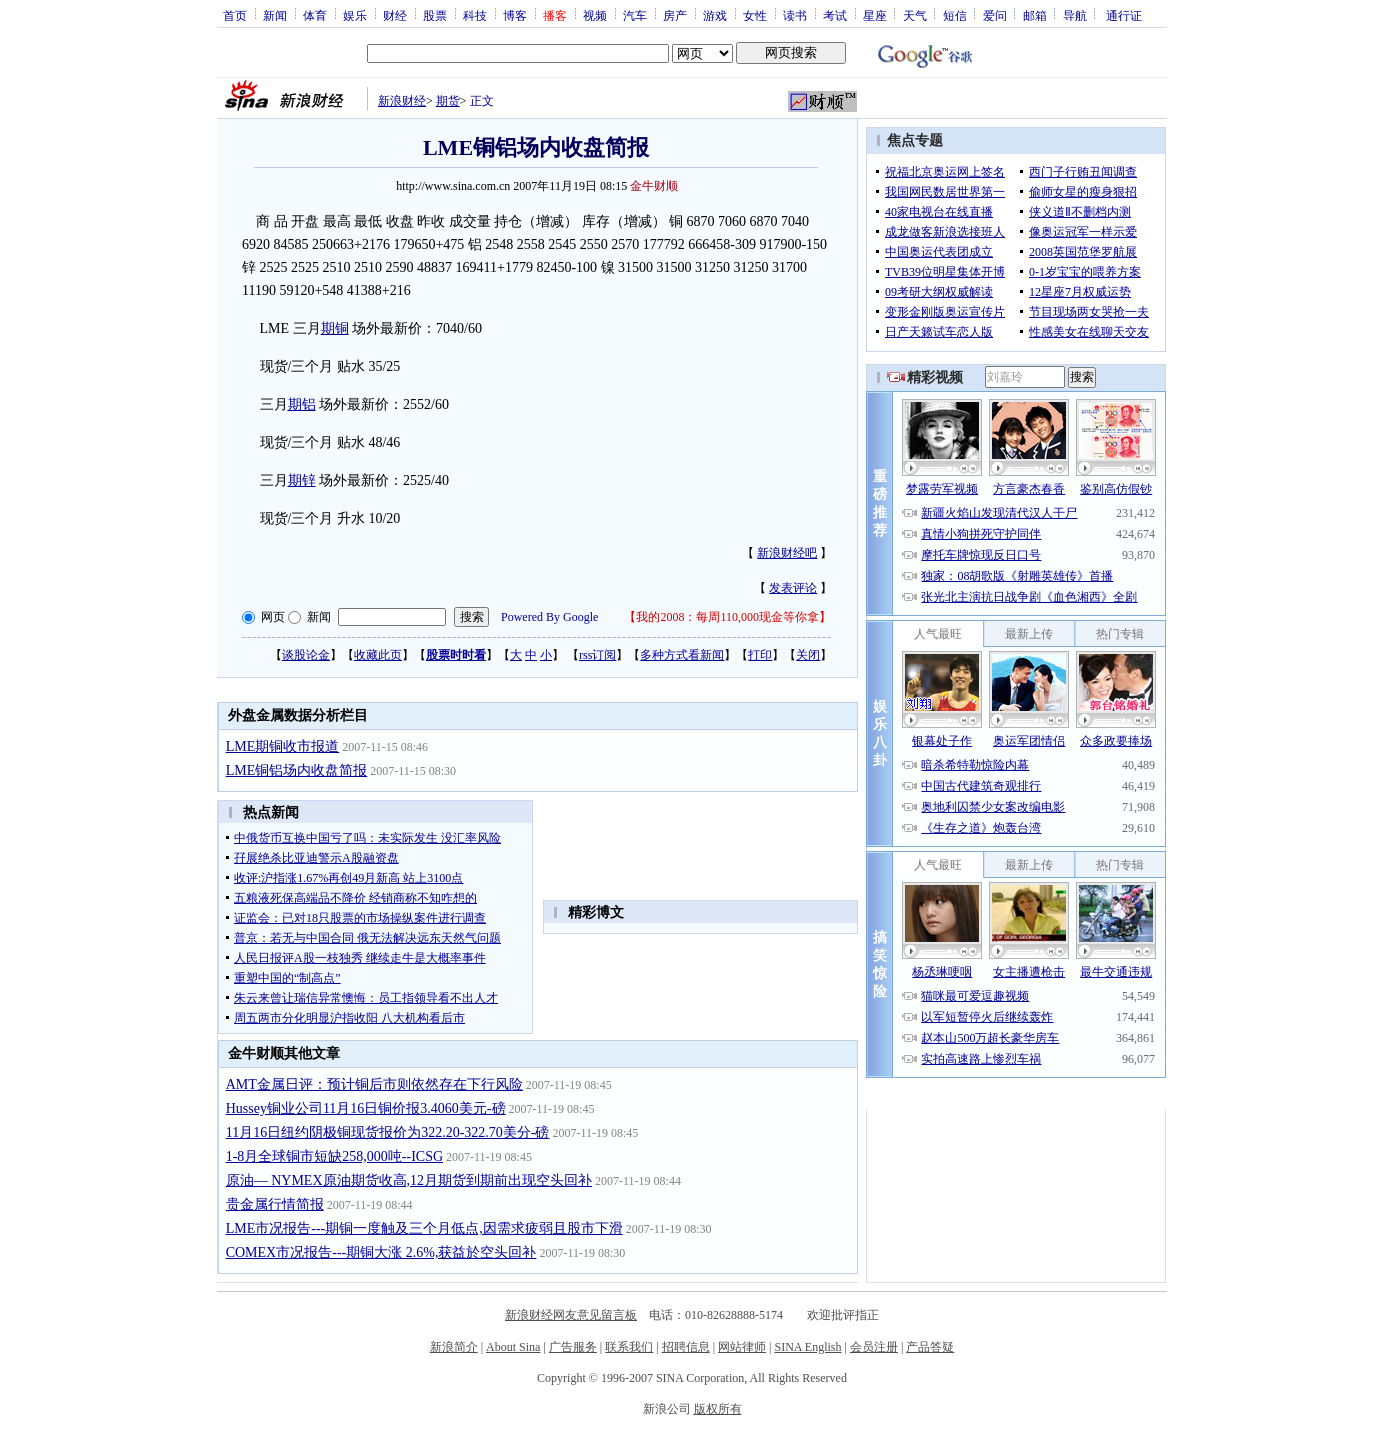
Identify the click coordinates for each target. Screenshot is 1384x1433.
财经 (395, 15)
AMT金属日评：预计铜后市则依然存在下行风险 (374, 1084)
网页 (273, 617)
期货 (448, 101)
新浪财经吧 (787, 553)
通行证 (1124, 15)
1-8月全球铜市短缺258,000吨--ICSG (334, 1156)
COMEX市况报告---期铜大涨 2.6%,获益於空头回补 (381, 1252)
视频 (595, 15)
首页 (235, 15)
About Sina (513, 1347)
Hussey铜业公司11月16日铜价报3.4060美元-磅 (366, 1108)
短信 (955, 15)
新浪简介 (454, 1347)
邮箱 (1035, 15)
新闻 (275, 15)
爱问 (995, 15)
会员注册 (874, 1347)
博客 (515, 15)
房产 (675, 15)
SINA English (807, 1347)
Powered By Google (549, 617)
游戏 (715, 15)
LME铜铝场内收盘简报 (297, 770)
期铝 (302, 404)
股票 (435, 15)
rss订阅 (597, 655)
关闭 (808, 655)
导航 (1075, 15)
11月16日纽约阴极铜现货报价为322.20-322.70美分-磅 (388, 1132)
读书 (795, 15)
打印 (760, 655)
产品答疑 (930, 1347)
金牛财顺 (654, 186)
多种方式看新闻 (682, 655)
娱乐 (355, 15)
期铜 (335, 328)
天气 (915, 15)
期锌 (302, 480)
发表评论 (793, 588)
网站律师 (742, 1347)
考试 (835, 15)
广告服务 (573, 1347)
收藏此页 (378, 655)
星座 (875, 15)
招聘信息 (686, 1347)
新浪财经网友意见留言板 (571, 1315)
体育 (315, 15)
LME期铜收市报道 (283, 746)
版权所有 (718, 1409)
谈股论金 (306, 655)
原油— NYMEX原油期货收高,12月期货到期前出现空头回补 (409, 1180)
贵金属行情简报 (275, 1204)
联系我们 (629, 1347)
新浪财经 (402, 101)
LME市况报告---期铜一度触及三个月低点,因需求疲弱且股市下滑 (424, 1228)
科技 (475, 15)
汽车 (635, 15)
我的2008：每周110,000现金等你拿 (727, 617)
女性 (755, 15)
